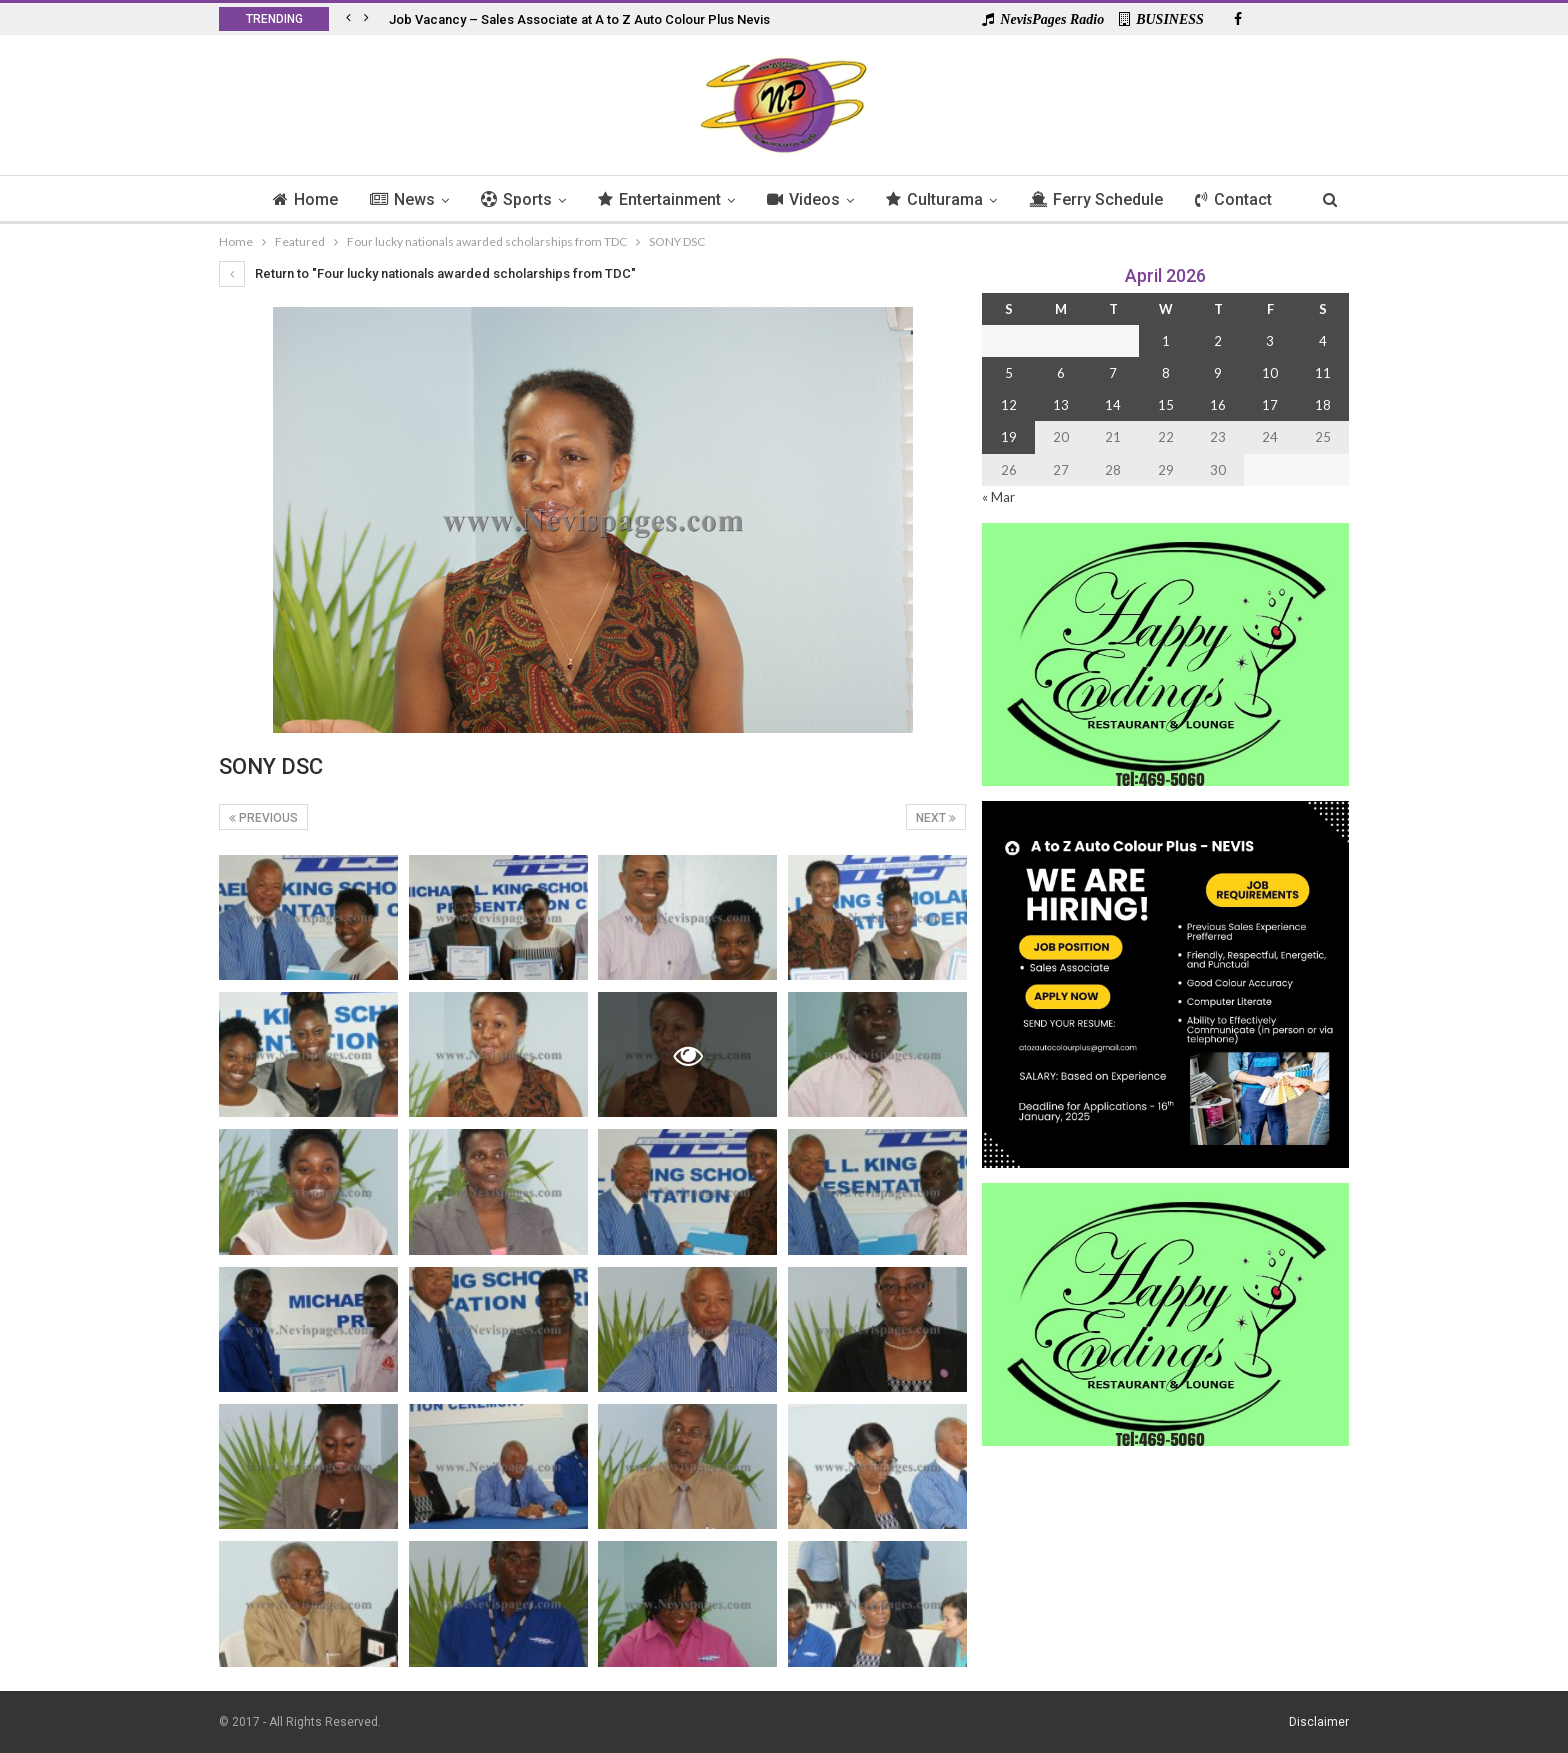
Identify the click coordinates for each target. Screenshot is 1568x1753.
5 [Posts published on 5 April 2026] (1009, 373)
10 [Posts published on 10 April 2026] (1270, 373)
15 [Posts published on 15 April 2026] (1166, 405)
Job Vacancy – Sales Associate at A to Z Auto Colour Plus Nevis (579, 19)
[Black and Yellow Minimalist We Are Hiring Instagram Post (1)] (1165, 982)
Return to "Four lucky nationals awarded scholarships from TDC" (427, 273)
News (394, 199)
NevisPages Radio (1043, 19)
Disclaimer (1319, 1722)
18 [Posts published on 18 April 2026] (1323, 405)
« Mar (998, 497)
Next (936, 818)
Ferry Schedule (1103, 199)
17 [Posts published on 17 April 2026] (1270, 405)
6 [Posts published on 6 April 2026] (1061, 373)
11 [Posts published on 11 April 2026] (1323, 373)
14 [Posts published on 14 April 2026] (1113, 405)
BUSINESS (1161, 19)
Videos (804, 199)
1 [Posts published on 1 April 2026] (1166, 341)
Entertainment (657, 199)
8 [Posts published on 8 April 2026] (1166, 373)
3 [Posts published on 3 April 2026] (1270, 341)
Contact (1243, 199)
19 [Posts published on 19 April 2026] (1009, 437)
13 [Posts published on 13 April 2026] (1061, 405)
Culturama (938, 199)
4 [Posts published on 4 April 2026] (1323, 341)
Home (294, 199)
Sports (511, 199)
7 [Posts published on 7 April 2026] (1113, 373)
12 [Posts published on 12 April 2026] (1009, 405)
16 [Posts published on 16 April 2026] (1218, 405)
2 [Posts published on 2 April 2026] (1218, 341)
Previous (263, 818)
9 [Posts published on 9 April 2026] (1218, 373)
